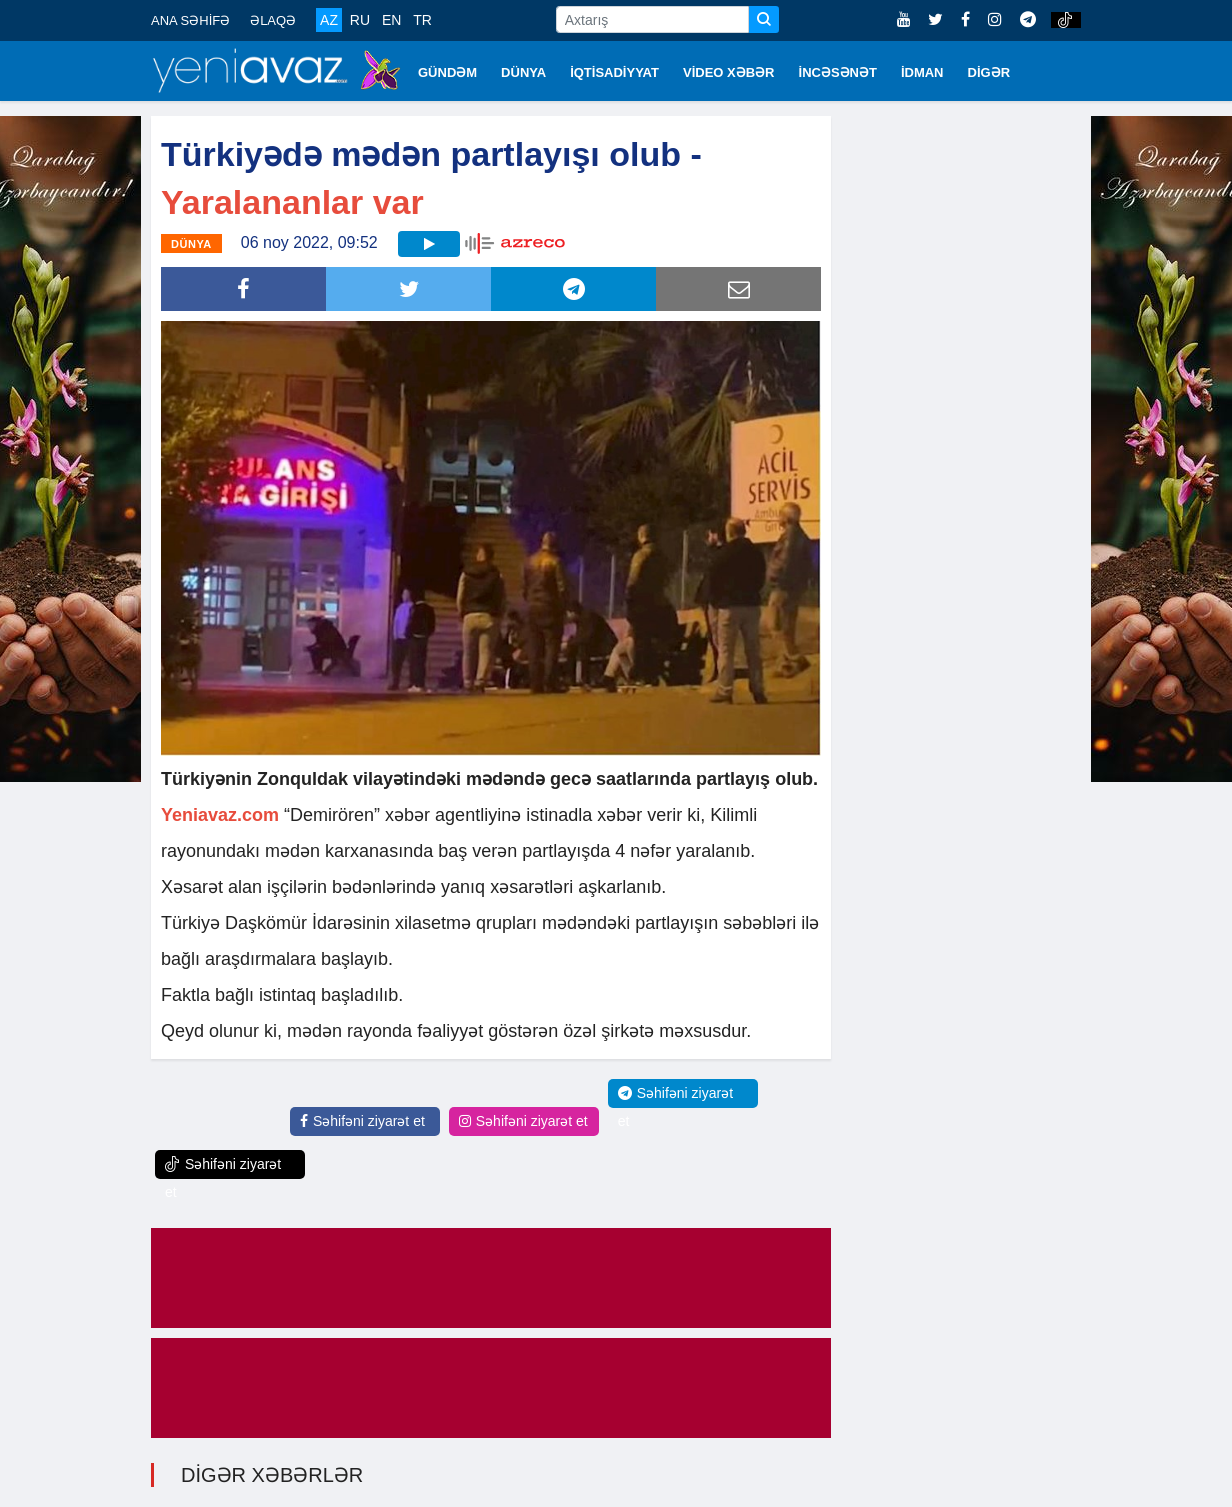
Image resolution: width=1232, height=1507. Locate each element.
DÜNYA (523, 72)
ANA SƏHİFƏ (190, 20)
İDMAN (922, 72)
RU (360, 20)
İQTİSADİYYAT (614, 72)
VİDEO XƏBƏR (729, 72)
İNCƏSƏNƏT (838, 72)
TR (422, 20)
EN (391, 20)
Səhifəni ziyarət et (362, 1121)
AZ (329, 20)
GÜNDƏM (447, 72)
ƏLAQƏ (273, 20)
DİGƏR (989, 72)
